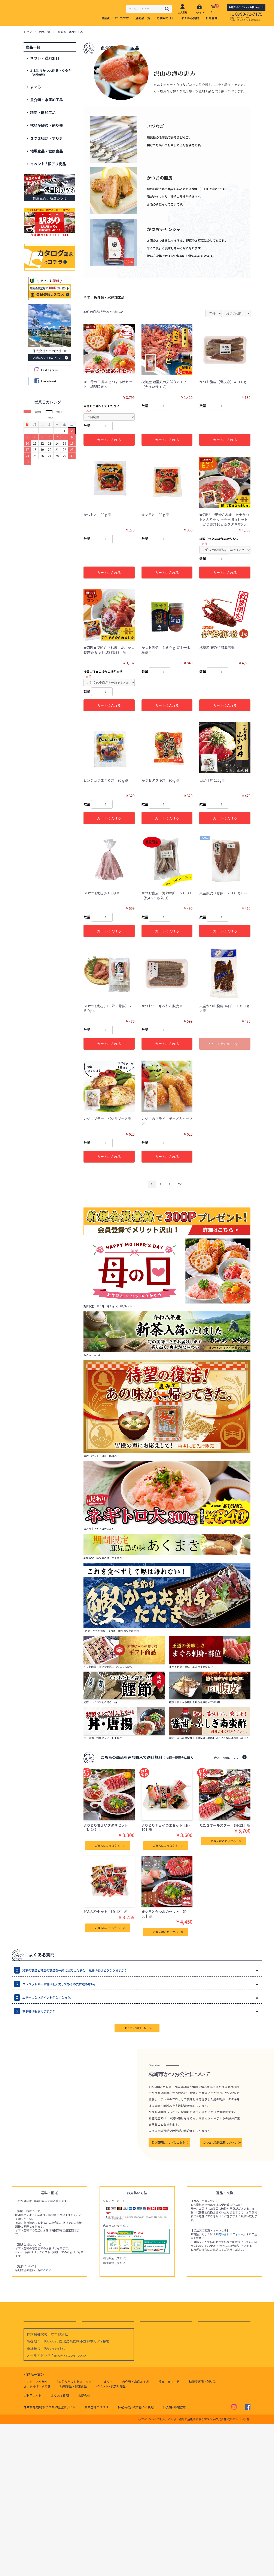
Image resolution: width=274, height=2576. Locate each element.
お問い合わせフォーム (229, 2333)
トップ (28, 32)
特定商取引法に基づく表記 (136, 2559)
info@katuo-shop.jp (70, 2507)
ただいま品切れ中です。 (224, 1142)
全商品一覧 (142, 18)
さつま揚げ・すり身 (37, 2539)
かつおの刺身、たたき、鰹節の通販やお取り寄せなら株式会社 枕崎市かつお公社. (199, 2571)
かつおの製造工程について (220, 2241)
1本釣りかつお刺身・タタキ (76, 2534)
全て (86, 396)
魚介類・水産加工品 (109, 396)
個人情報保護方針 (175, 2559)
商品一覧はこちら (226, 1856)
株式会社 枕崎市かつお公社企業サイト (49, 2559)
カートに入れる (109, 538)
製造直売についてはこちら (168, 2241)
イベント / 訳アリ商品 (111, 2539)
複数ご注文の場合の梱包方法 (218, 638)
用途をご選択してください (101, 505)
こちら (47, 2369)
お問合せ (211, 18)
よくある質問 (190, 18)
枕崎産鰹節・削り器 (202, 2534)
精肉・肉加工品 (168, 2534)
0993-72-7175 (54, 2500)
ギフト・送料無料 (36, 2534)
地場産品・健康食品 (73, 2539)
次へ (180, 1283)
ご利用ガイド (166, 18)
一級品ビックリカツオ (114, 18)
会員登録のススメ (97, 2559)
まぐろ (108, 2534)
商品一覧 (45, 32)
